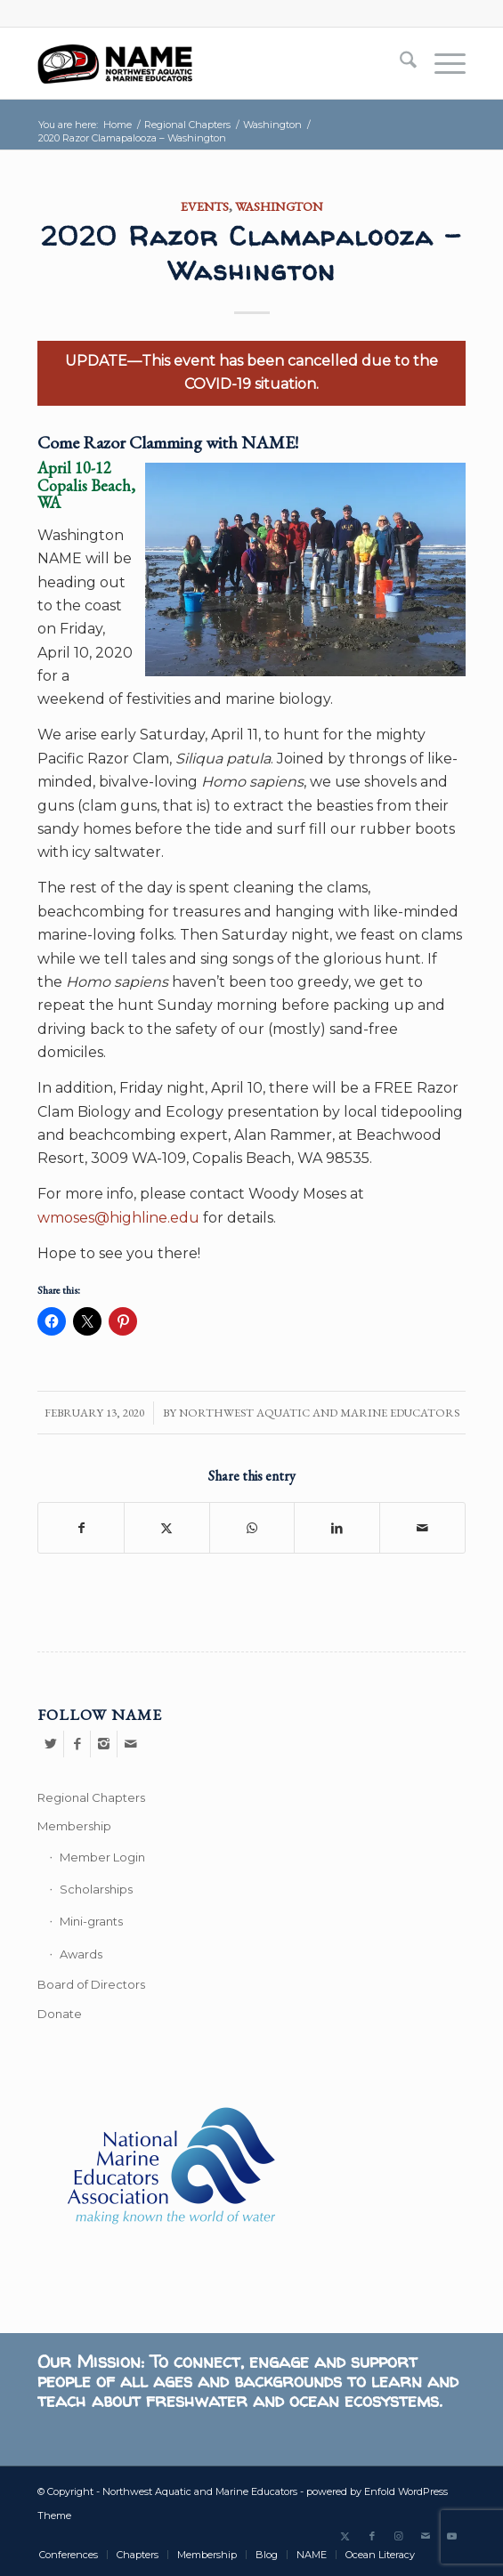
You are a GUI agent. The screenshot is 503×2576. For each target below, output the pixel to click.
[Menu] (441, 63)
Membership (74, 1826)
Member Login (102, 1857)
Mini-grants (91, 1921)
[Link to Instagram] (398, 2536)
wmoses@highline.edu (118, 1217)
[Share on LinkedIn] (337, 1528)
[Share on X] (167, 1528)
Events (205, 206)
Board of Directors (91, 1984)
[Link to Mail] (425, 2536)
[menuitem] (399, 63)
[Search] (399, 63)
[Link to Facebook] (372, 2536)
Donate (59, 2014)
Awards (81, 1954)
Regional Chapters (91, 1797)
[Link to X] (345, 2536)
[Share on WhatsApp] (252, 1528)
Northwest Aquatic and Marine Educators (319, 1412)
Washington (279, 206)
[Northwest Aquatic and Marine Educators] (208, 63)
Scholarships (96, 1889)
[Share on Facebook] (81, 1528)
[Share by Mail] (422, 1528)
